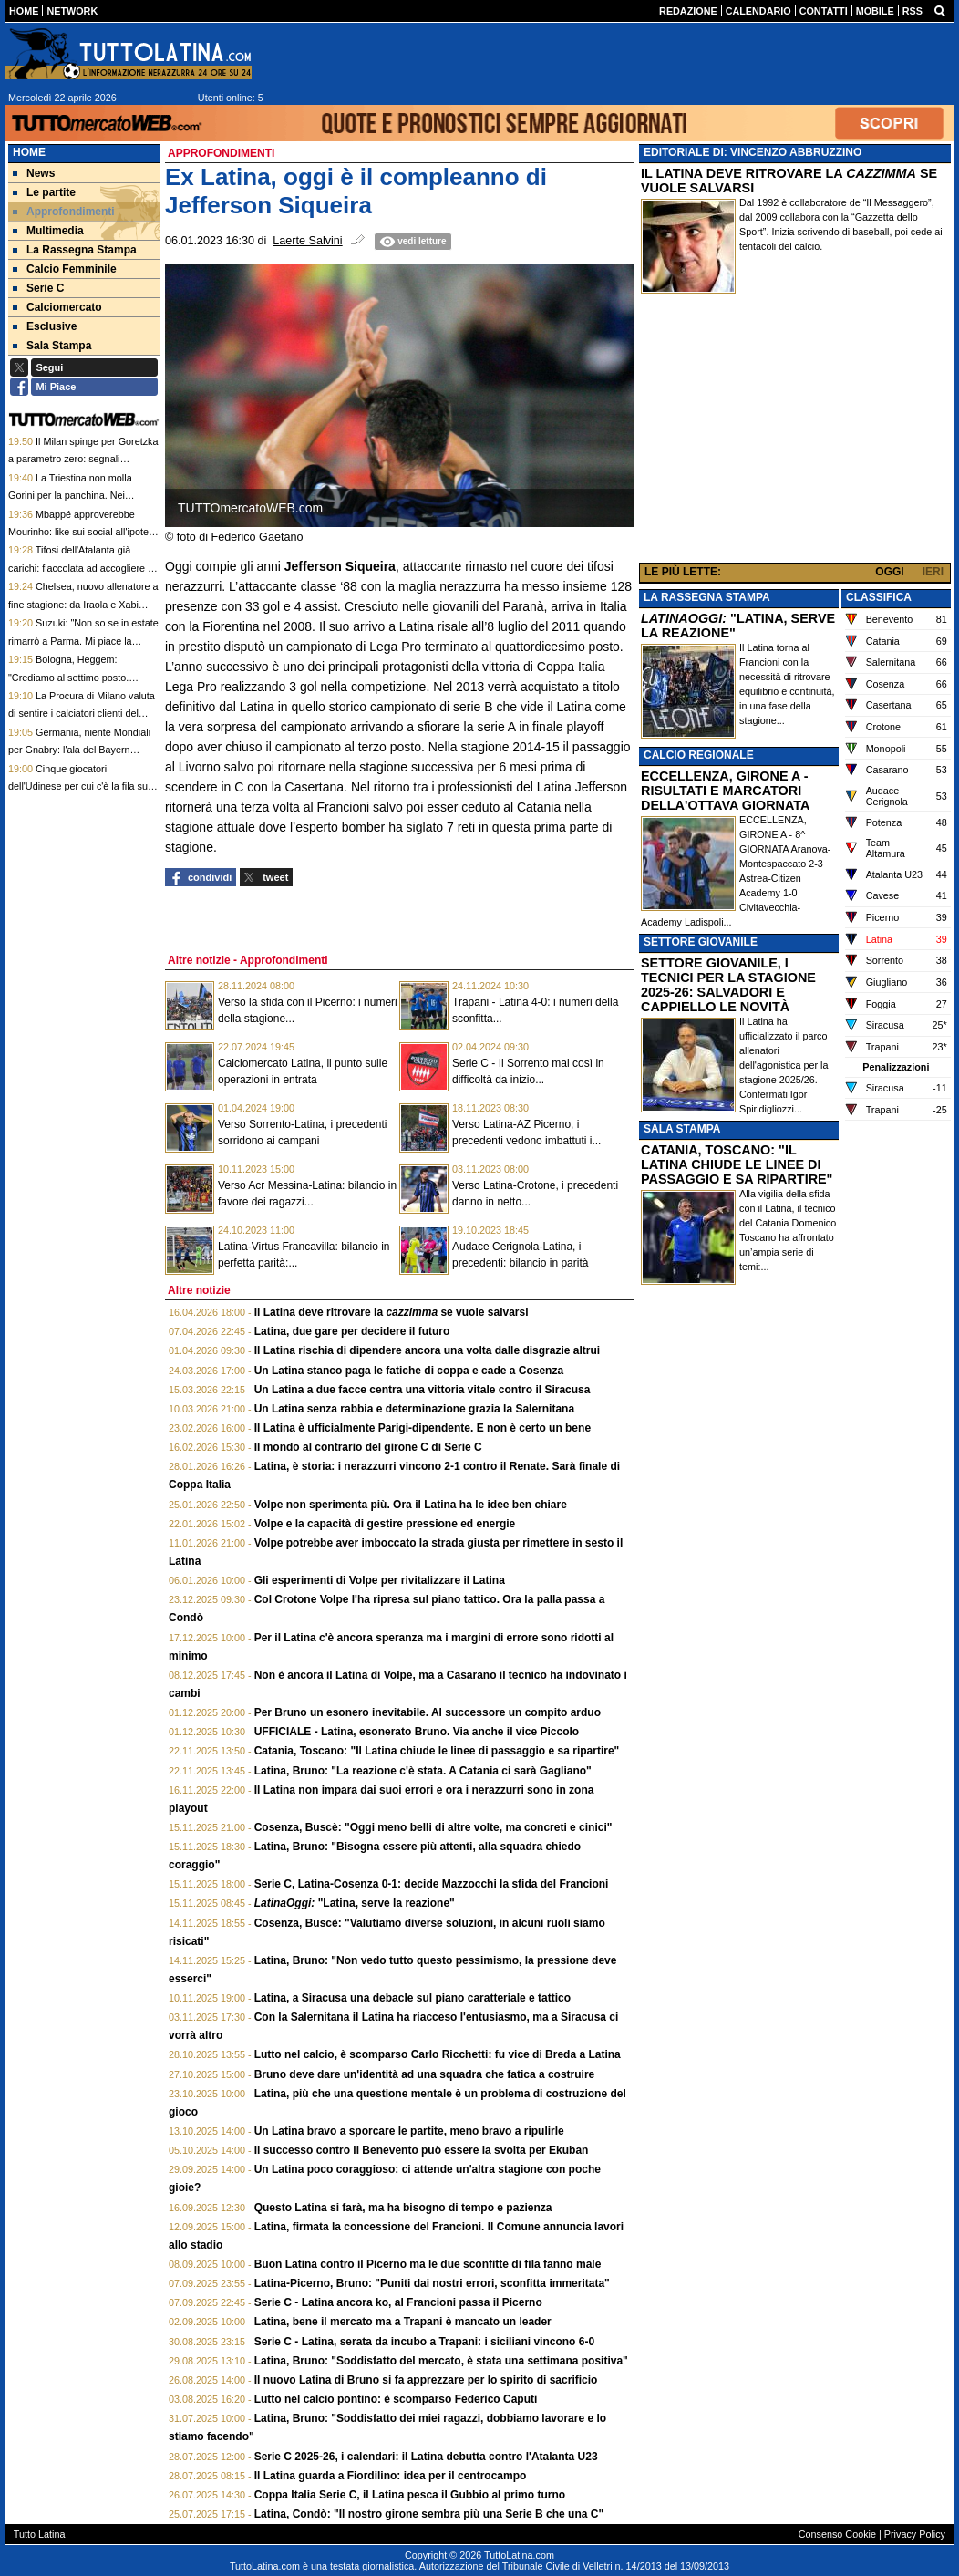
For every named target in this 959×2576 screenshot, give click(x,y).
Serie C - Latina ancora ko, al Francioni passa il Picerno (398, 2302)
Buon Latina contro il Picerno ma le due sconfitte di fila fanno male (428, 2264)
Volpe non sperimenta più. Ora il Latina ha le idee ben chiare (410, 1504)
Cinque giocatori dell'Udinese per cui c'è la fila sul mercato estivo (79, 786)
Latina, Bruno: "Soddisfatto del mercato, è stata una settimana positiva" (441, 2360)
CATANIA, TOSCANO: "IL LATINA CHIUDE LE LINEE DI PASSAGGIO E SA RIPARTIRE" (736, 1164)
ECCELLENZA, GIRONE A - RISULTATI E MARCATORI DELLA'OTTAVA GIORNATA (725, 790)
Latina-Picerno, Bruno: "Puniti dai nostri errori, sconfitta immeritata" (432, 2283)
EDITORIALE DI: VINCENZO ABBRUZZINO (752, 152)
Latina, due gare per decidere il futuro (352, 1331)
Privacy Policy (914, 2534)
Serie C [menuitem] (38, 288)
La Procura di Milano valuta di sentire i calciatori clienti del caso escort (81, 713)
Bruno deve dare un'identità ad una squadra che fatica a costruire (424, 2074)
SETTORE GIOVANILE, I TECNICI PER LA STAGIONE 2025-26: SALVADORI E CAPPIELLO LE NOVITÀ (728, 985)
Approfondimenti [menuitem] (64, 211)
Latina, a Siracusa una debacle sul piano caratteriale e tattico (412, 1997)
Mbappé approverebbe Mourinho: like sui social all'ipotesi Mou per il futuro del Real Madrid (82, 532)
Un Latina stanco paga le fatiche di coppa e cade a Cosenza (408, 1370)
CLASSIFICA (879, 597)
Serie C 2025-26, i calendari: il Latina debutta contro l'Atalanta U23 (426, 2456)
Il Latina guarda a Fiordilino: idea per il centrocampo (390, 2475)
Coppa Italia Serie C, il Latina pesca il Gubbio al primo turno (409, 2494)
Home (29, 152)
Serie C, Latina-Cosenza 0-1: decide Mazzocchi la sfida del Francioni (431, 1884)
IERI (933, 571)
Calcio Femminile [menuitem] (65, 269)
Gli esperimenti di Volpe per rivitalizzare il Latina (379, 1580)
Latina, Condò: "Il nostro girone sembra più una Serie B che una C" (428, 2514)
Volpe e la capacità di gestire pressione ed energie (385, 1523)
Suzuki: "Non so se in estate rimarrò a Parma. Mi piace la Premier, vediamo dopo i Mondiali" (83, 640)
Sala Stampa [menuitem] (52, 345)
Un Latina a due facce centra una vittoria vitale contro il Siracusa (422, 1389)
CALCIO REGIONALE (699, 755)
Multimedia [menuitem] (48, 230)
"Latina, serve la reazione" (354, 1903)
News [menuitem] (34, 173)
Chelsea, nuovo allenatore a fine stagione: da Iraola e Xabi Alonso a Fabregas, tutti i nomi (83, 604)
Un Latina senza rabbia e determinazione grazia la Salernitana (414, 1408)
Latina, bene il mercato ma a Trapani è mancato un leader (403, 2321)
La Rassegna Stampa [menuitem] (75, 249)
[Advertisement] (795, 432)
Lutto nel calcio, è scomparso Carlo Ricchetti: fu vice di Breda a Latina (437, 2054)
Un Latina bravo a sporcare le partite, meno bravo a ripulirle (409, 2131)
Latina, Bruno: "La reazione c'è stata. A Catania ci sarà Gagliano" (423, 1770)
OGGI (889, 571)
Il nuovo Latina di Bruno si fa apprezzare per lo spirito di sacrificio (426, 2380)
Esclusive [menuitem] (45, 326)
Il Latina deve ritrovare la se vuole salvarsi (391, 1312)
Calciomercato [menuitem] (57, 307)
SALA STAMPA (682, 1128)
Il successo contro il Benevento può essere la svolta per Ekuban (421, 2150)
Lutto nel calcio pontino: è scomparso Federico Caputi (396, 2399)
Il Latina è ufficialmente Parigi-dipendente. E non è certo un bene (422, 1428)
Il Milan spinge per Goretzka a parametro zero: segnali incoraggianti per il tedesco (83, 459)
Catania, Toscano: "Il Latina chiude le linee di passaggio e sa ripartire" (437, 1750)
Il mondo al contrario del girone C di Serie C (368, 1447)
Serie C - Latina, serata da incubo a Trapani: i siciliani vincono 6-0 (424, 2341)
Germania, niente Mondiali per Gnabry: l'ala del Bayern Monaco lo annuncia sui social (79, 750)
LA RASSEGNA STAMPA (707, 597)
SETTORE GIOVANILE (701, 942)
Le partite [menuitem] (44, 192)
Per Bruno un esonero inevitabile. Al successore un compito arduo (427, 1712)
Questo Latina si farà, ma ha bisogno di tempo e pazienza (403, 2207)
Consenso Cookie (837, 2534)
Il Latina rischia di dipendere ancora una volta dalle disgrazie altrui (427, 1350)
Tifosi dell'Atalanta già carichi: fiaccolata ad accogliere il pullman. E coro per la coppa (80, 567)
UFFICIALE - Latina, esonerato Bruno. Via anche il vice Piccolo (417, 1731)
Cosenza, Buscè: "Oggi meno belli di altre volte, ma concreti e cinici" (433, 1827)
